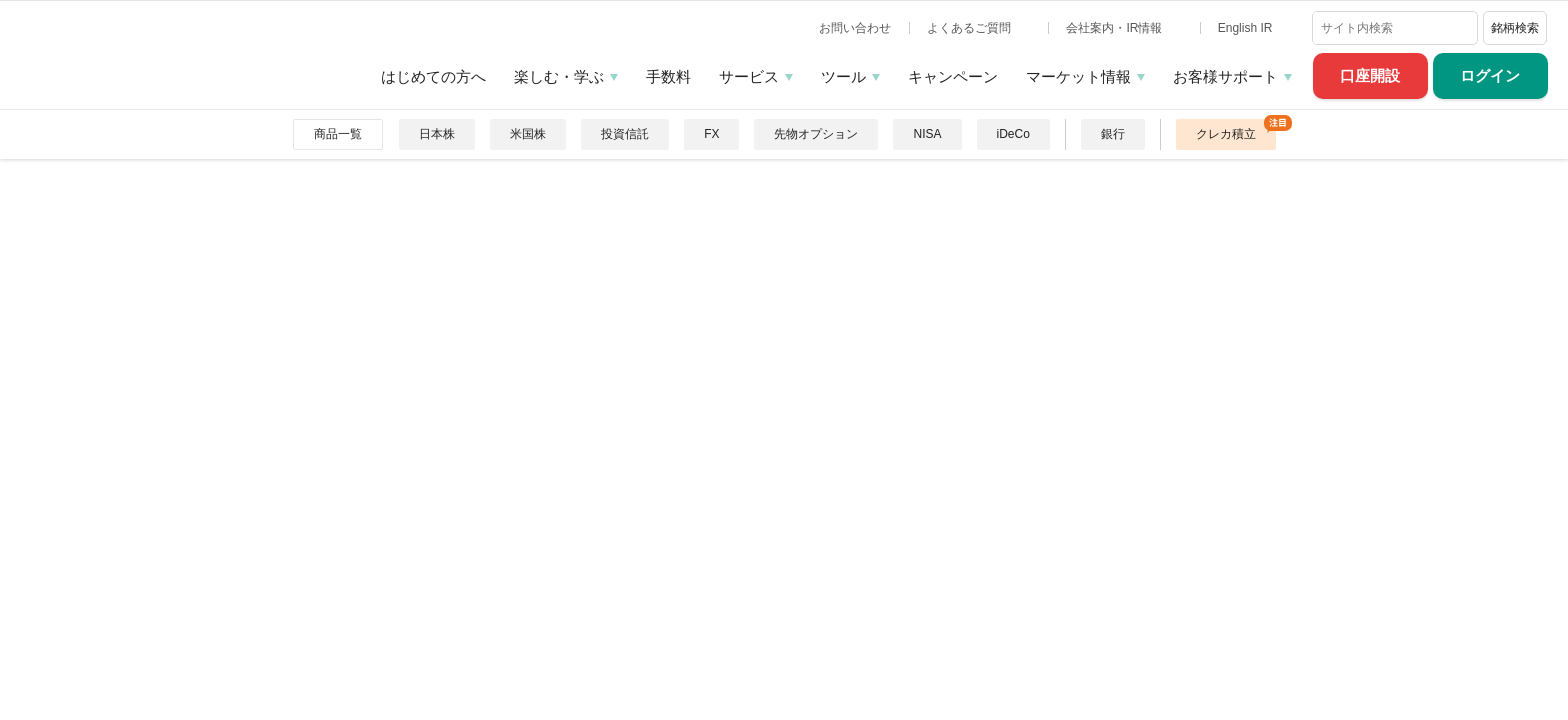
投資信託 (625, 134)
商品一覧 (338, 134)
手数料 (668, 76)
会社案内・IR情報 (1115, 28)
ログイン (1490, 75)
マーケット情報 (1078, 76)
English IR (1247, 28)
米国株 (528, 134)
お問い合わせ (855, 28)
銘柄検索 (1515, 28)
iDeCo (1013, 134)
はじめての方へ (433, 76)
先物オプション (816, 134)
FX (711, 134)
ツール (843, 76)
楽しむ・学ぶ (559, 76)
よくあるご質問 (970, 28)
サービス (749, 76)
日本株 (437, 134)
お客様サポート (1225, 76)
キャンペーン (953, 76)
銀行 (1113, 134)
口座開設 (1370, 75)
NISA (927, 134)
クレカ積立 (1226, 134)
